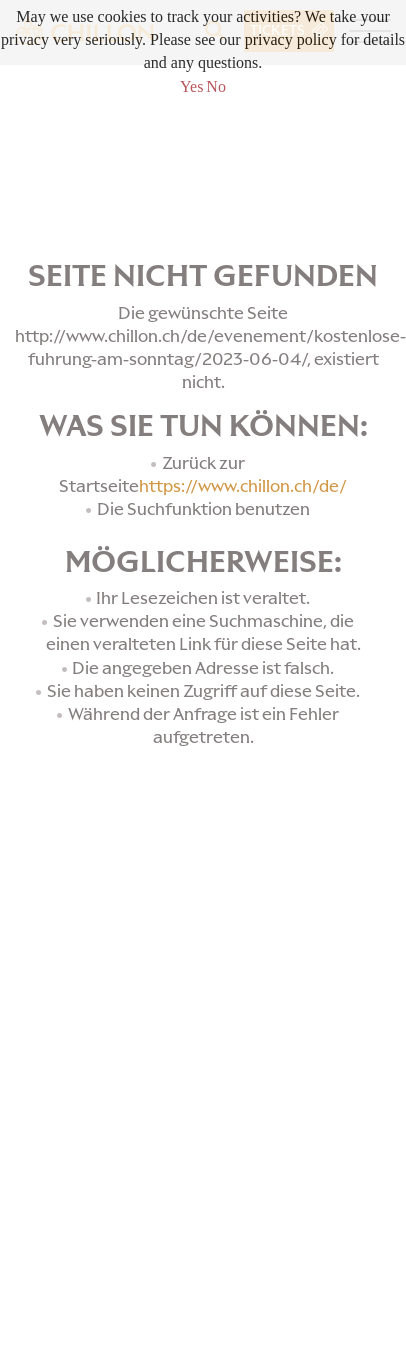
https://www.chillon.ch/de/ (243, 486)
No (216, 86)
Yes (191, 86)
